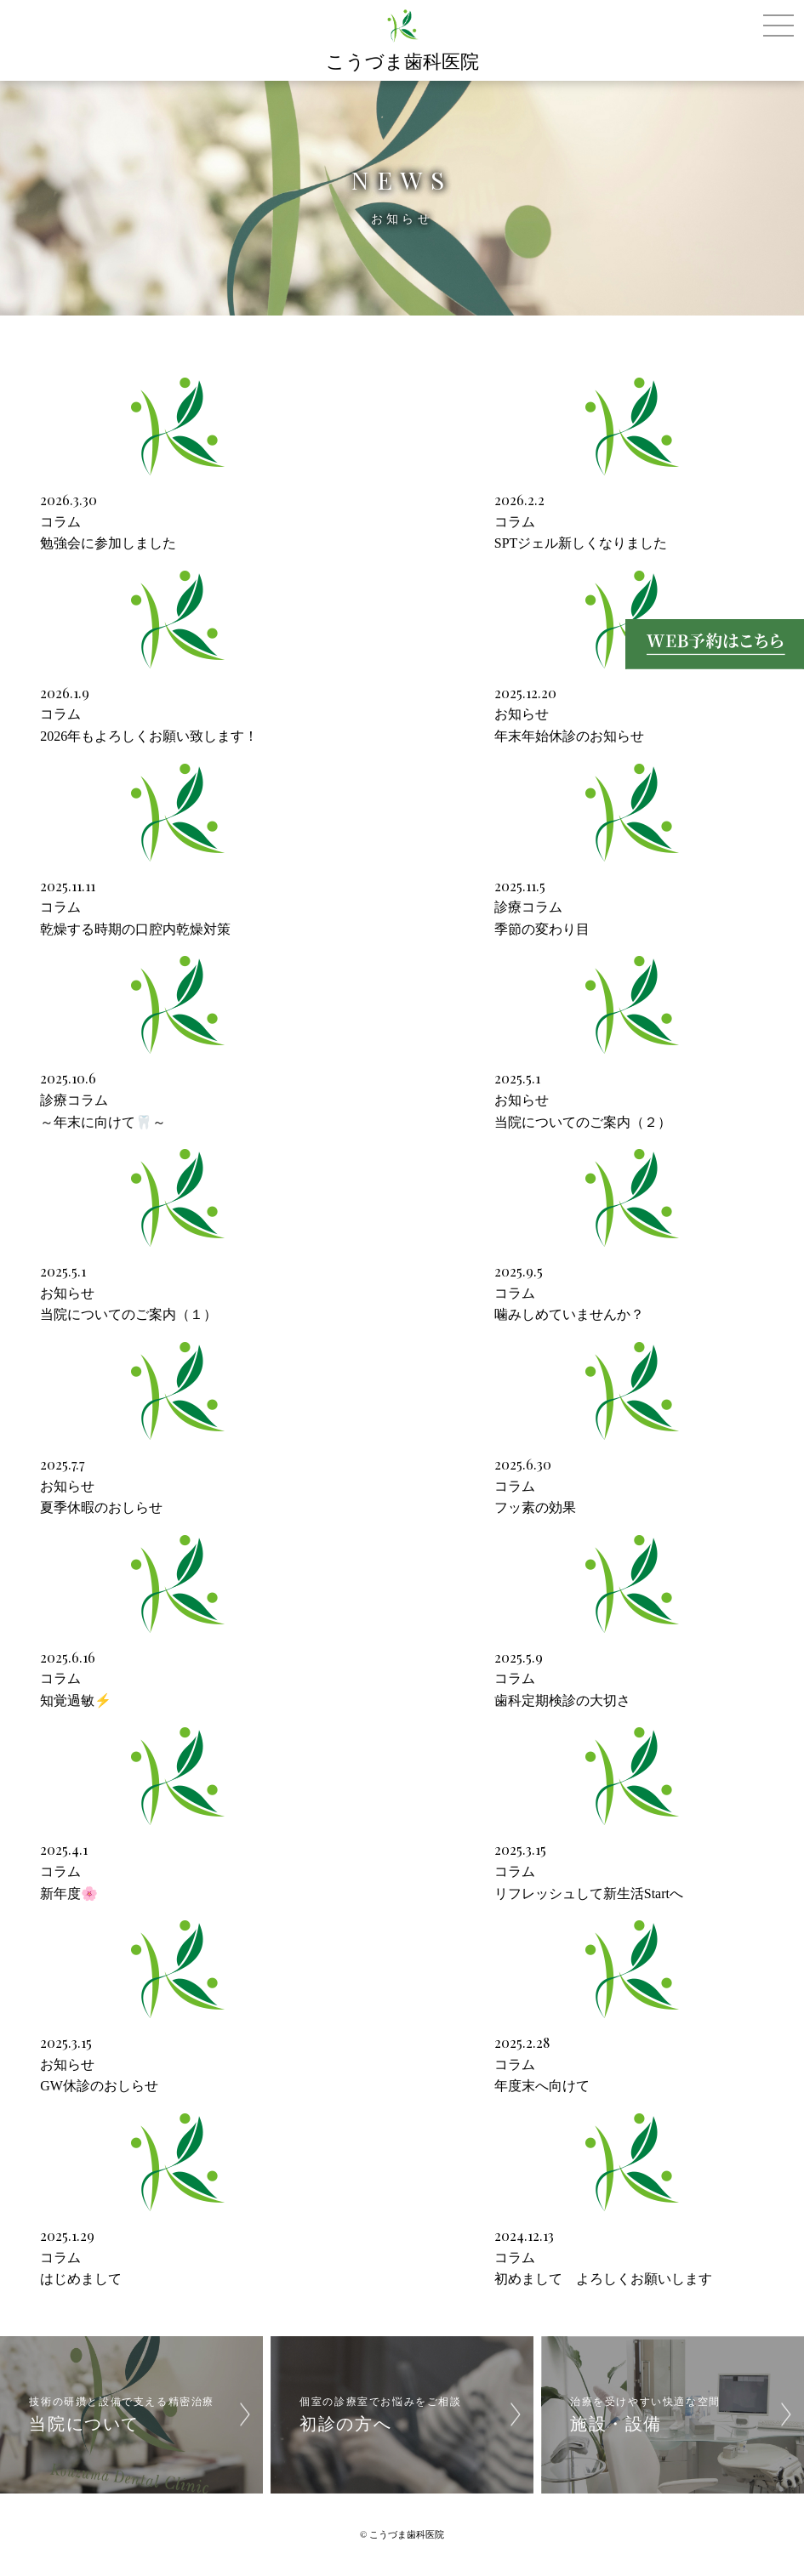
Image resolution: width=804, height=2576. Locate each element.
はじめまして (81, 2279)
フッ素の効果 (535, 1507)
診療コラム (528, 907)
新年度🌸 (69, 1893)
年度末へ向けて (542, 2085)
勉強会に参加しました (108, 543)
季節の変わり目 (542, 929)
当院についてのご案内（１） (128, 1314)
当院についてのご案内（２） (582, 1122)
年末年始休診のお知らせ (569, 736)
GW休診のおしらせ (99, 2085)
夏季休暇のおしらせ (101, 1507)
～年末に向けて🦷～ (103, 1122)
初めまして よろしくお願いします (603, 2279)
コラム (60, 522)
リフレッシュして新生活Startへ (588, 1893)
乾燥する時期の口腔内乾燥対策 (135, 929)
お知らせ (521, 714)
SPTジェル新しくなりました (581, 543)
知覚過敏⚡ (75, 1700)
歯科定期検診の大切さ (562, 1700)
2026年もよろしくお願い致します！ (149, 736)
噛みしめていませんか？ (569, 1314)
